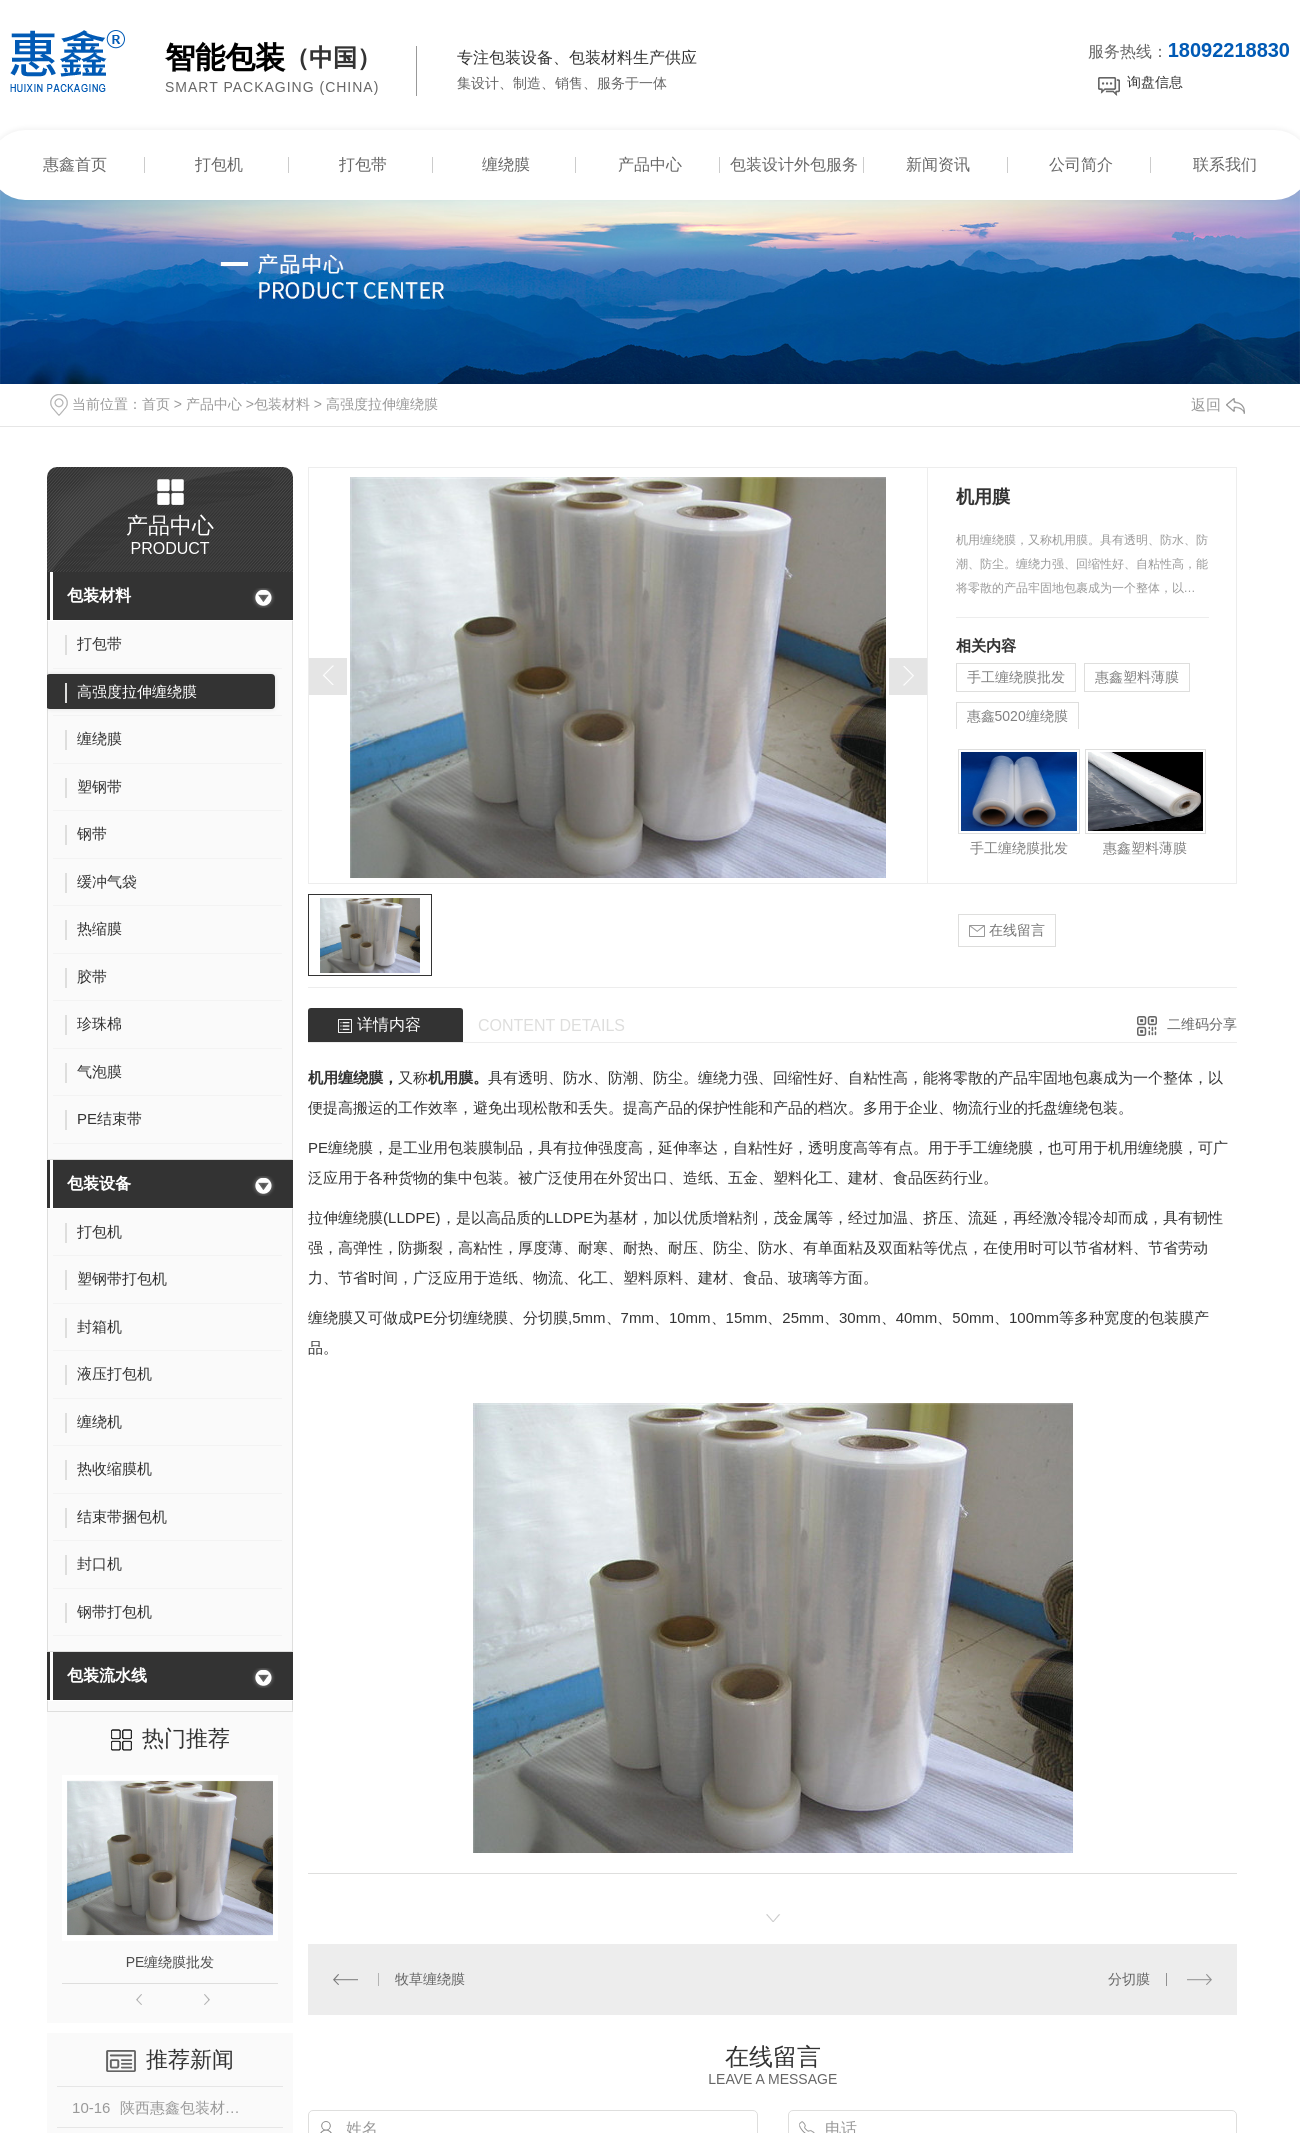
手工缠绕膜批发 (1016, 677)
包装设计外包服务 (794, 164)
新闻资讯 (938, 164)
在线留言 (1007, 930)
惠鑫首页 (75, 164)
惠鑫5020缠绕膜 (1017, 716)
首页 (156, 404)
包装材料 (282, 404)
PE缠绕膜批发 (170, 1962)
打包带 (363, 164)
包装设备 (99, 1183)
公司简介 (1081, 164)
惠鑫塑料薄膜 (1137, 677)
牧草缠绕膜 (430, 1979)
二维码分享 (1202, 1024)
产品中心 (650, 164)
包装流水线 (107, 1675)
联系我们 (1225, 164)
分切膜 (1129, 1979)
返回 (1218, 404)
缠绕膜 (506, 164)
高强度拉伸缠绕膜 (382, 404)
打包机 (219, 164)
